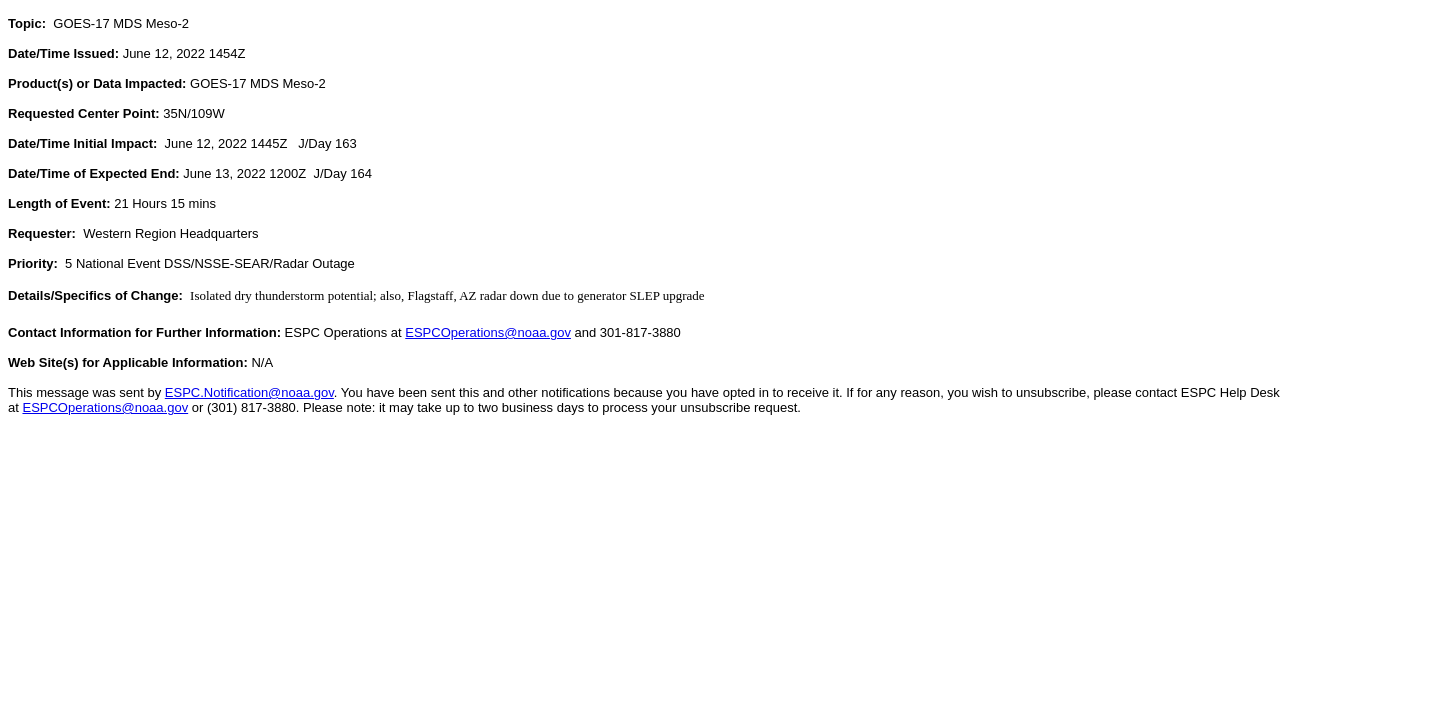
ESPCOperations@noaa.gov (488, 332)
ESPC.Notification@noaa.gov (249, 392)
